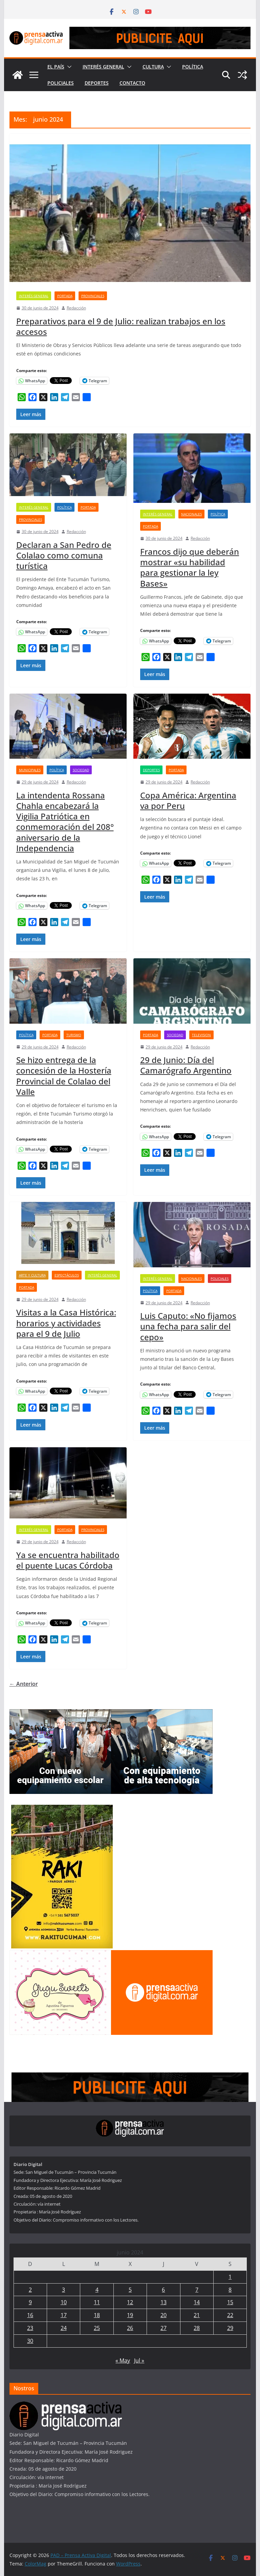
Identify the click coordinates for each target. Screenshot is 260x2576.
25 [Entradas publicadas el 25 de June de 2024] (97, 2328)
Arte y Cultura (32, 1275)
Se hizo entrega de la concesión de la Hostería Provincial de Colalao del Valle (63, 1075)
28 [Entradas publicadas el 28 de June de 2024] (197, 2328)
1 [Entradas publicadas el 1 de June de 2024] (230, 2277)
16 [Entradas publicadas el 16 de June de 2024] (30, 2315)
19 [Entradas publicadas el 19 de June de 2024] (130, 2315)
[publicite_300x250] (162, 1954)
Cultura (153, 66)
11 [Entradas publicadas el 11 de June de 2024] (97, 2302)
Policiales (60, 83)
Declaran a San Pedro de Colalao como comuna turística (63, 555)
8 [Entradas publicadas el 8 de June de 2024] (230, 2289)
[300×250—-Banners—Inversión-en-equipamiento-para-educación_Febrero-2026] (60, 1713)
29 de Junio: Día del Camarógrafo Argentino (186, 1065)
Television (201, 1035)
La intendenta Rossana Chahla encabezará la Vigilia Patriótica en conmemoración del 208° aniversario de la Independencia (65, 822)
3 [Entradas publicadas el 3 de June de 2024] (63, 2289)
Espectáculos (67, 1275)
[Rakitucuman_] (62, 1809)
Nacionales (191, 514)
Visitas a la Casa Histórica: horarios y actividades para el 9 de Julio (66, 1323)
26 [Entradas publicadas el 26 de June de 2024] (130, 2328)
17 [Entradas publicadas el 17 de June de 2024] (64, 2315)
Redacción (76, 308)
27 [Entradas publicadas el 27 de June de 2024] (163, 2328)
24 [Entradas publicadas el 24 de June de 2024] (64, 2328)
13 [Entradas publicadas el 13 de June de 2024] (163, 2302)
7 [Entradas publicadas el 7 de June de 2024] (196, 2289)
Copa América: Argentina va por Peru (188, 800)
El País (55, 66)
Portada (64, 295)
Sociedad (81, 770)
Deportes (97, 83)
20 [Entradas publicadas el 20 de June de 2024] (163, 2315)
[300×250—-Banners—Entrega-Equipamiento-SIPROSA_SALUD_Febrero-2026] (162, 1713)
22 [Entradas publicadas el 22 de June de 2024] (230, 2315)
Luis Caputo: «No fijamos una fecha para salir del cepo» (188, 1326)
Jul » (139, 2360)
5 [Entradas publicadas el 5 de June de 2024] (130, 2289)
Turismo (73, 1035)
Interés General (103, 66)
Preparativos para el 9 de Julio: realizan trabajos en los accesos (120, 326)
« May (122, 2360)
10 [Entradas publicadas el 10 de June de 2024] (64, 2302)
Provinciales (92, 295)
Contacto (132, 83)
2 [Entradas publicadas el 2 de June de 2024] (30, 2289)
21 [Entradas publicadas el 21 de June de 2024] (197, 2315)
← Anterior (23, 1684)
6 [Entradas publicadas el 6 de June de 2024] (163, 2289)
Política (192, 66)
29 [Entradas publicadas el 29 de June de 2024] (230, 2328)
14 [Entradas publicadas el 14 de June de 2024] (197, 2302)
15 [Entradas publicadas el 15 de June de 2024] (230, 2302)
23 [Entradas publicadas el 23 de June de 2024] (30, 2328)
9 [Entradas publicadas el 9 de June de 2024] (30, 2302)
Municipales (30, 770)
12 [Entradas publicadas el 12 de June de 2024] (130, 2302)
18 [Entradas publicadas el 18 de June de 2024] (97, 2315)
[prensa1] (160, 31)
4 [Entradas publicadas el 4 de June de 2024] (97, 2289)
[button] (68, 66)
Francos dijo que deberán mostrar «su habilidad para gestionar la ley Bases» (189, 567)
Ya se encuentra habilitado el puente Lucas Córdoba (68, 1560)
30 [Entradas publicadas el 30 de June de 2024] (30, 2341)
